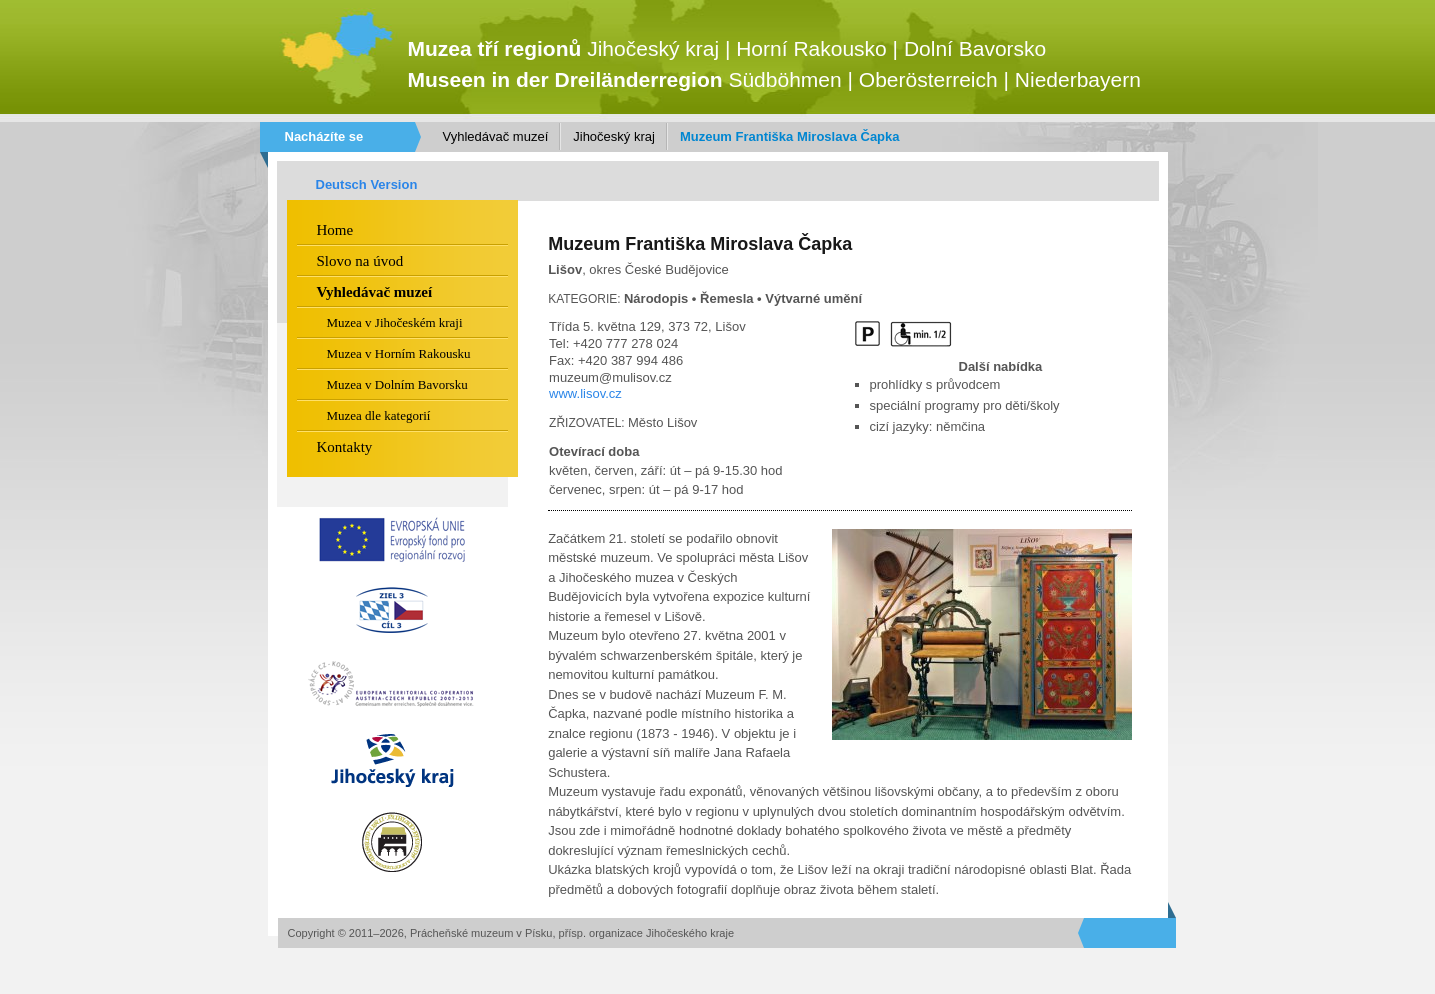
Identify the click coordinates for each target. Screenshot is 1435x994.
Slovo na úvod (360, 261)
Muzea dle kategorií (379, 415)
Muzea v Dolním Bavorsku (397, 384)
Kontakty (345, 447)
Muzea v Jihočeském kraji (395, 322)
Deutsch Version (367, 184)
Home (335, 230)
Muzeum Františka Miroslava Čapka (790, 136)
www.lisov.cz (585, 393)
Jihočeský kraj (614, 136)
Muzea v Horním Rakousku (399, 353)
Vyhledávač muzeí (496, 136)
